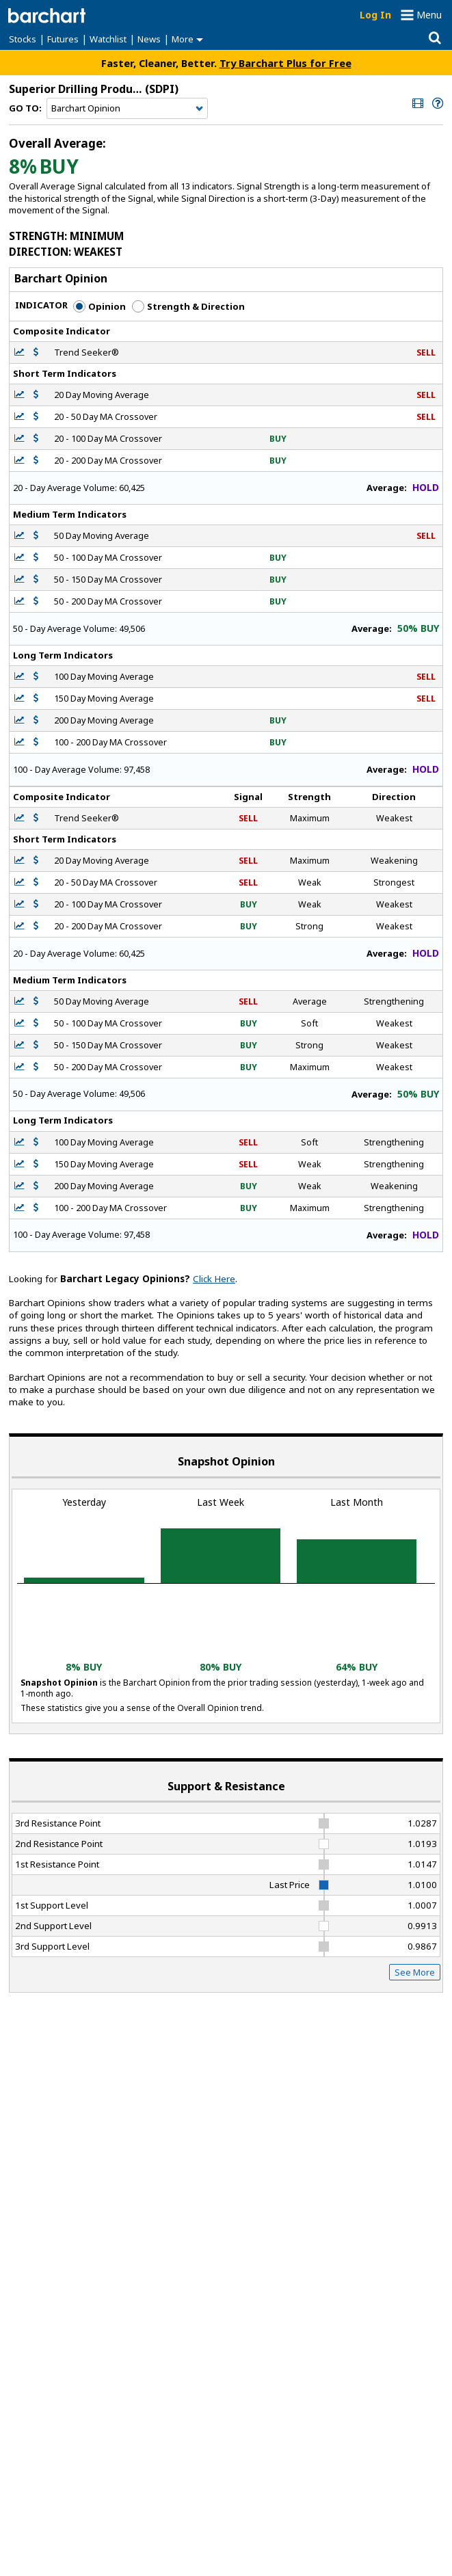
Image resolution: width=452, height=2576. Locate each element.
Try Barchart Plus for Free (285, 63)
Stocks (22, 39)
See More (415, 1972)
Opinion (99, 306)
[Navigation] (127, 109)
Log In (375, 14)
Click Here (214, 1279)
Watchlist (108, 39)
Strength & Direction (188, 306)
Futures (63, 39)
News (149, 39)
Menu (429, 14)
